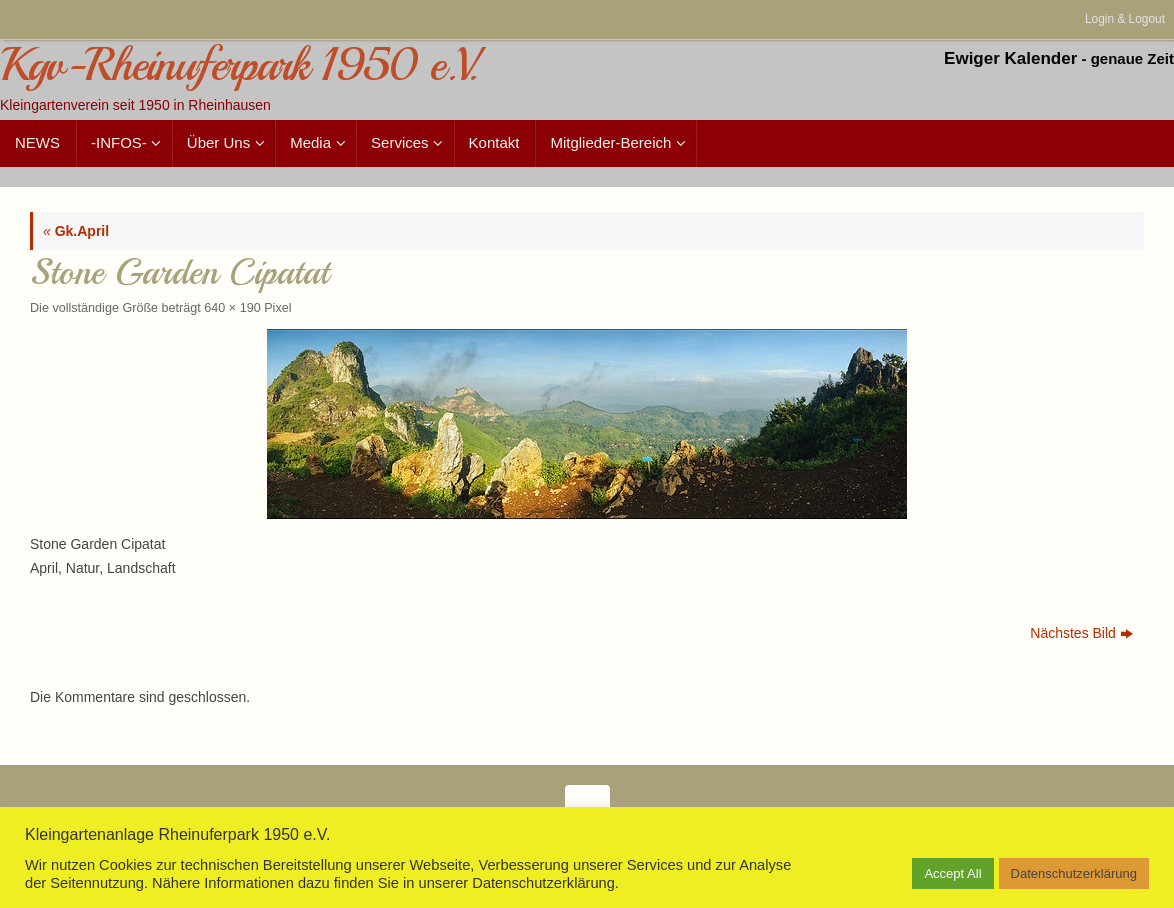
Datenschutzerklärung (1074, 873)
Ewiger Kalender (1010, 58)
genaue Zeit (1132, 58)
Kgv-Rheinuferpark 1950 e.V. (238, 65)
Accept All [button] (952, 873)
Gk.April (76, 231)
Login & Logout (1125, 19)
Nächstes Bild (1081, 633)
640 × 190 (232, 308)
